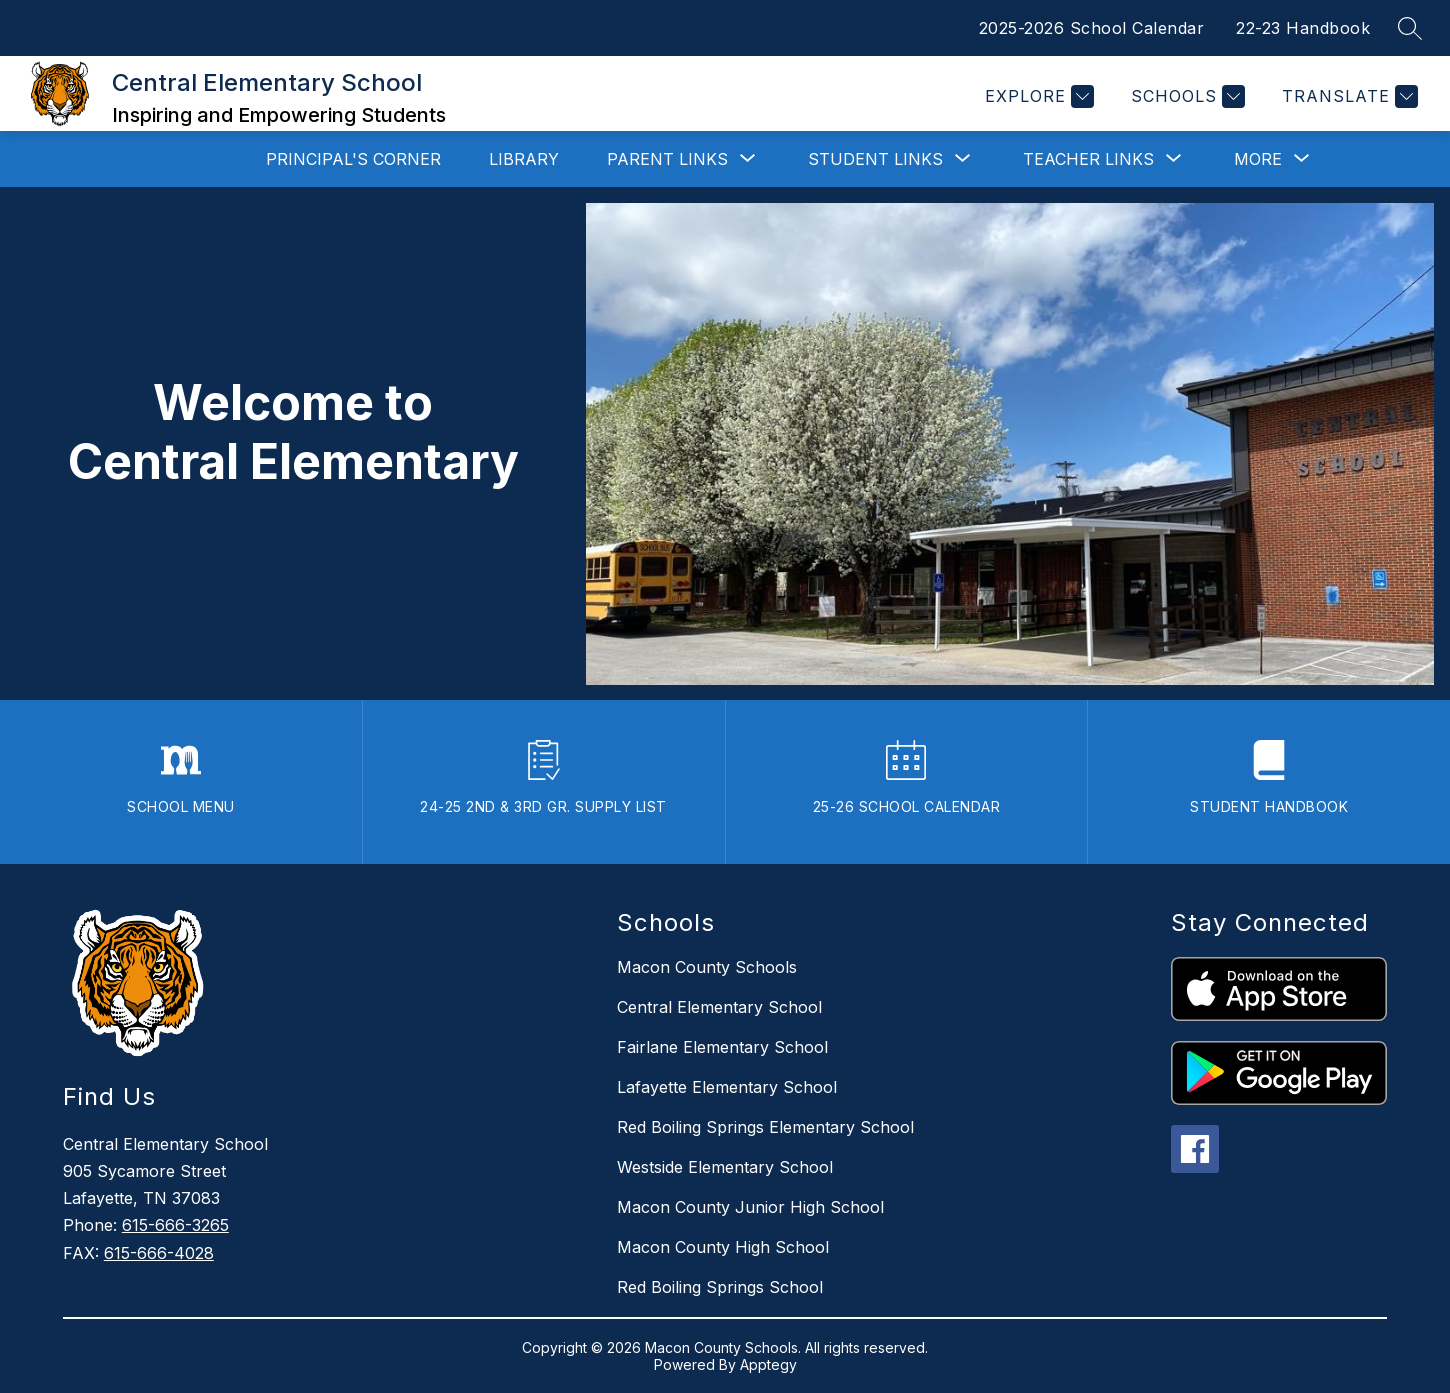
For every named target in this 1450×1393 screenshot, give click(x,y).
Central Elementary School (719, 1007)
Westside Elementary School (725, 1167)
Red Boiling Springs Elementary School (765, 1127)
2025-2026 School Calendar (1092, 28)
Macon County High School (723, 1247)
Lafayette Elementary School (727, 1087)
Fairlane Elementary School (722, 1047)
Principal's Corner (353, 159)
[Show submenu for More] (1258, 159)
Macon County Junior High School (750, 1207)
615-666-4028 (159, 1253)
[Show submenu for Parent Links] (667, 159)
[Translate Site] (1347, 96)
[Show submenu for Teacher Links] (1088, 159)
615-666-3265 (175, 1225)
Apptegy (768, 1364)
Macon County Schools (707, 967)
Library (524, 159)
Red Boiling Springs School (720, 1287)
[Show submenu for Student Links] (875, 159)
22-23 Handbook (1303, 28)
